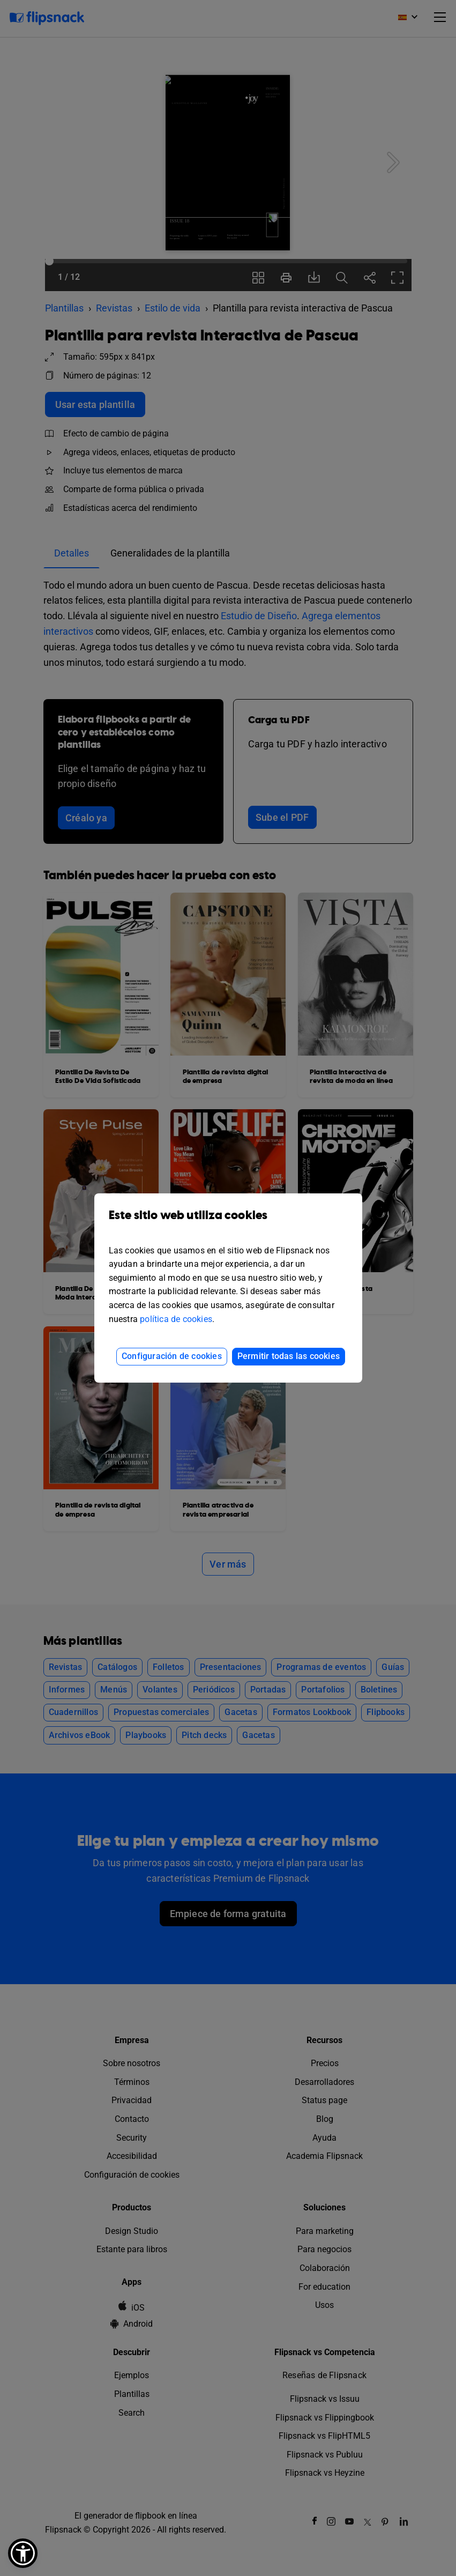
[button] (23, 2553)
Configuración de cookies (172, 1356)
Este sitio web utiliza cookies (228, 1223)
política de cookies (176, 1319)
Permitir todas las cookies (288, 1356)
